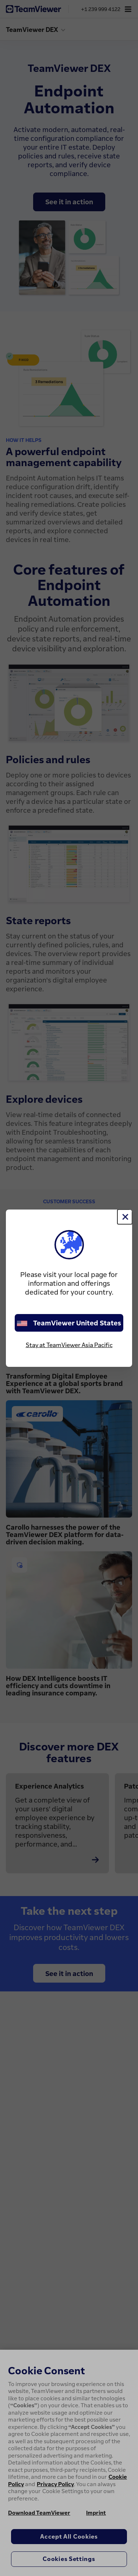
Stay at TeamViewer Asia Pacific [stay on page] (69, 1345)
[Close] (124, 1217)
